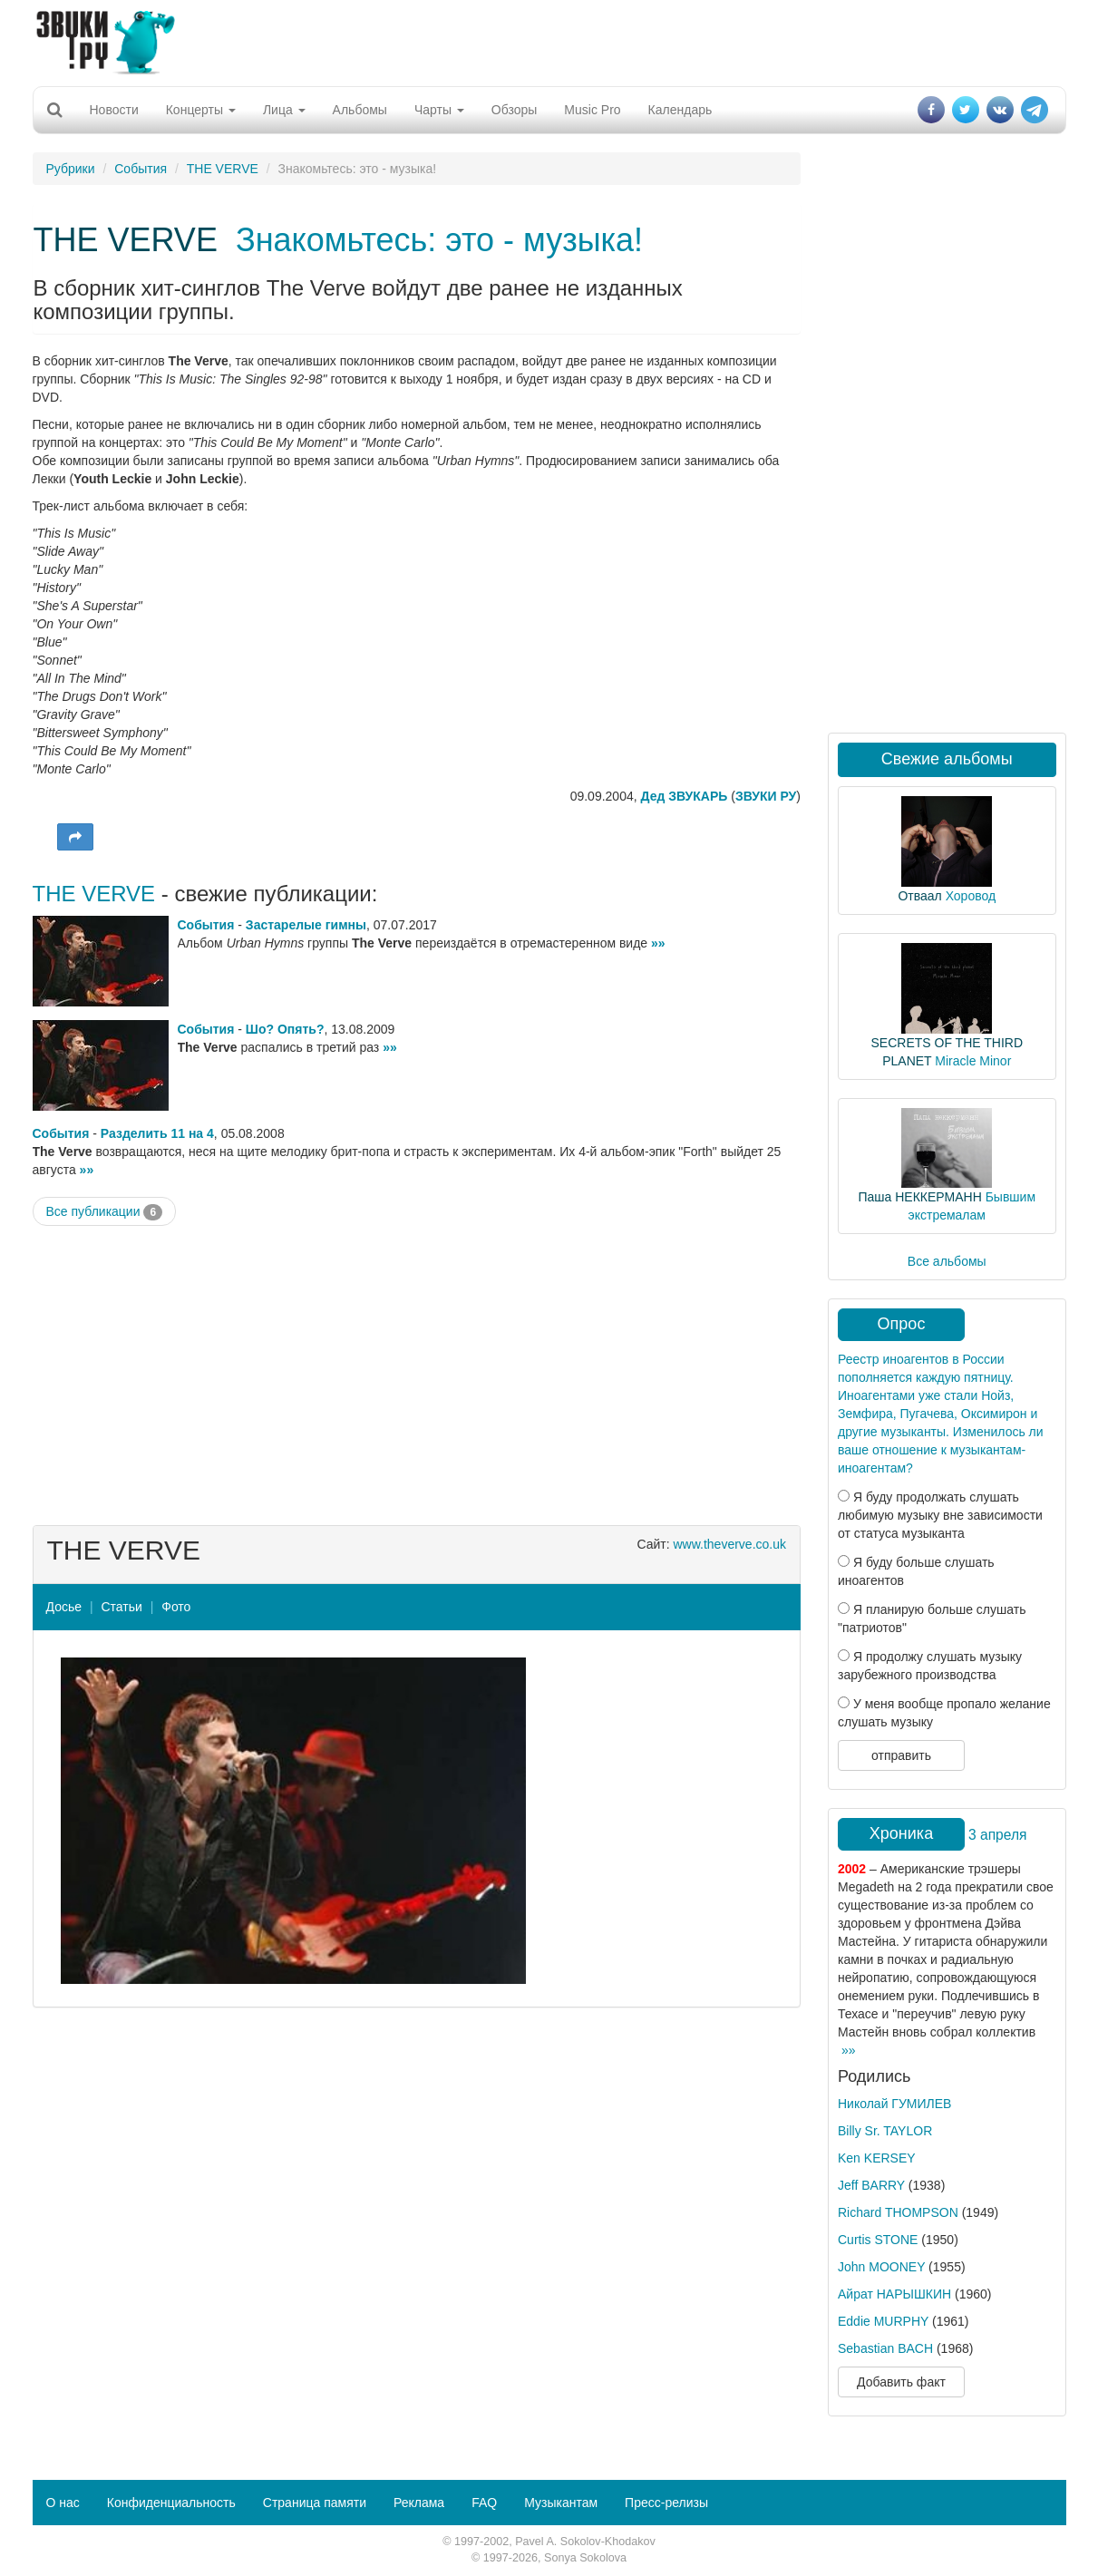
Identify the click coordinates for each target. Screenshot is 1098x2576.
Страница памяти (314, 2502)
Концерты (201, 109)
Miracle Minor (973, 1061)
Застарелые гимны (306, 925)
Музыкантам (561, 2502)
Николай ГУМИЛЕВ (894, 2103)
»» (658, 943)
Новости (114, 109)
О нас (63, 2502)
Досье (64, 1606)
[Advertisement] (549, 41)
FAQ (484, 2502)
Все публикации (104, 1212)
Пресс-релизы (666, 2502)
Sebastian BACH (885, 2348)
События (140, 168)
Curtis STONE (878, 2239)
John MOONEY (881, 2267)
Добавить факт (901, 2382)
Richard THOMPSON (898, 2212)
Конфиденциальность (171, 2502)
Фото (175, 1606)
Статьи (121, 1606)
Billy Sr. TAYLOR (885, 2131)
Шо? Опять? (285, 1029)
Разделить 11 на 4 (157, 1133)
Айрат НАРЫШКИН (894, 2294)
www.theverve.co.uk (730, 1544)
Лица (284, 109)
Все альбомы (947, 1261)
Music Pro (592, 109)
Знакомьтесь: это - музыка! (439, 239)
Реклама (419, 2502)
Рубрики (70, 168)
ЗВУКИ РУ (765, 796)
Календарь (680, 109)
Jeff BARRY (871, 2185)
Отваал (919, 896)
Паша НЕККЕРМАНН (919, 1197)
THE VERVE (222, 168)
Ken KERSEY (877, 2158)
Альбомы (360, 109)
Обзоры (514, 109)
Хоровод (971, 896)
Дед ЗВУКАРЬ (684, 796)
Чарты (439, 109)
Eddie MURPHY (883, 2321)
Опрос (902, 1324)
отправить (901, 1755)
